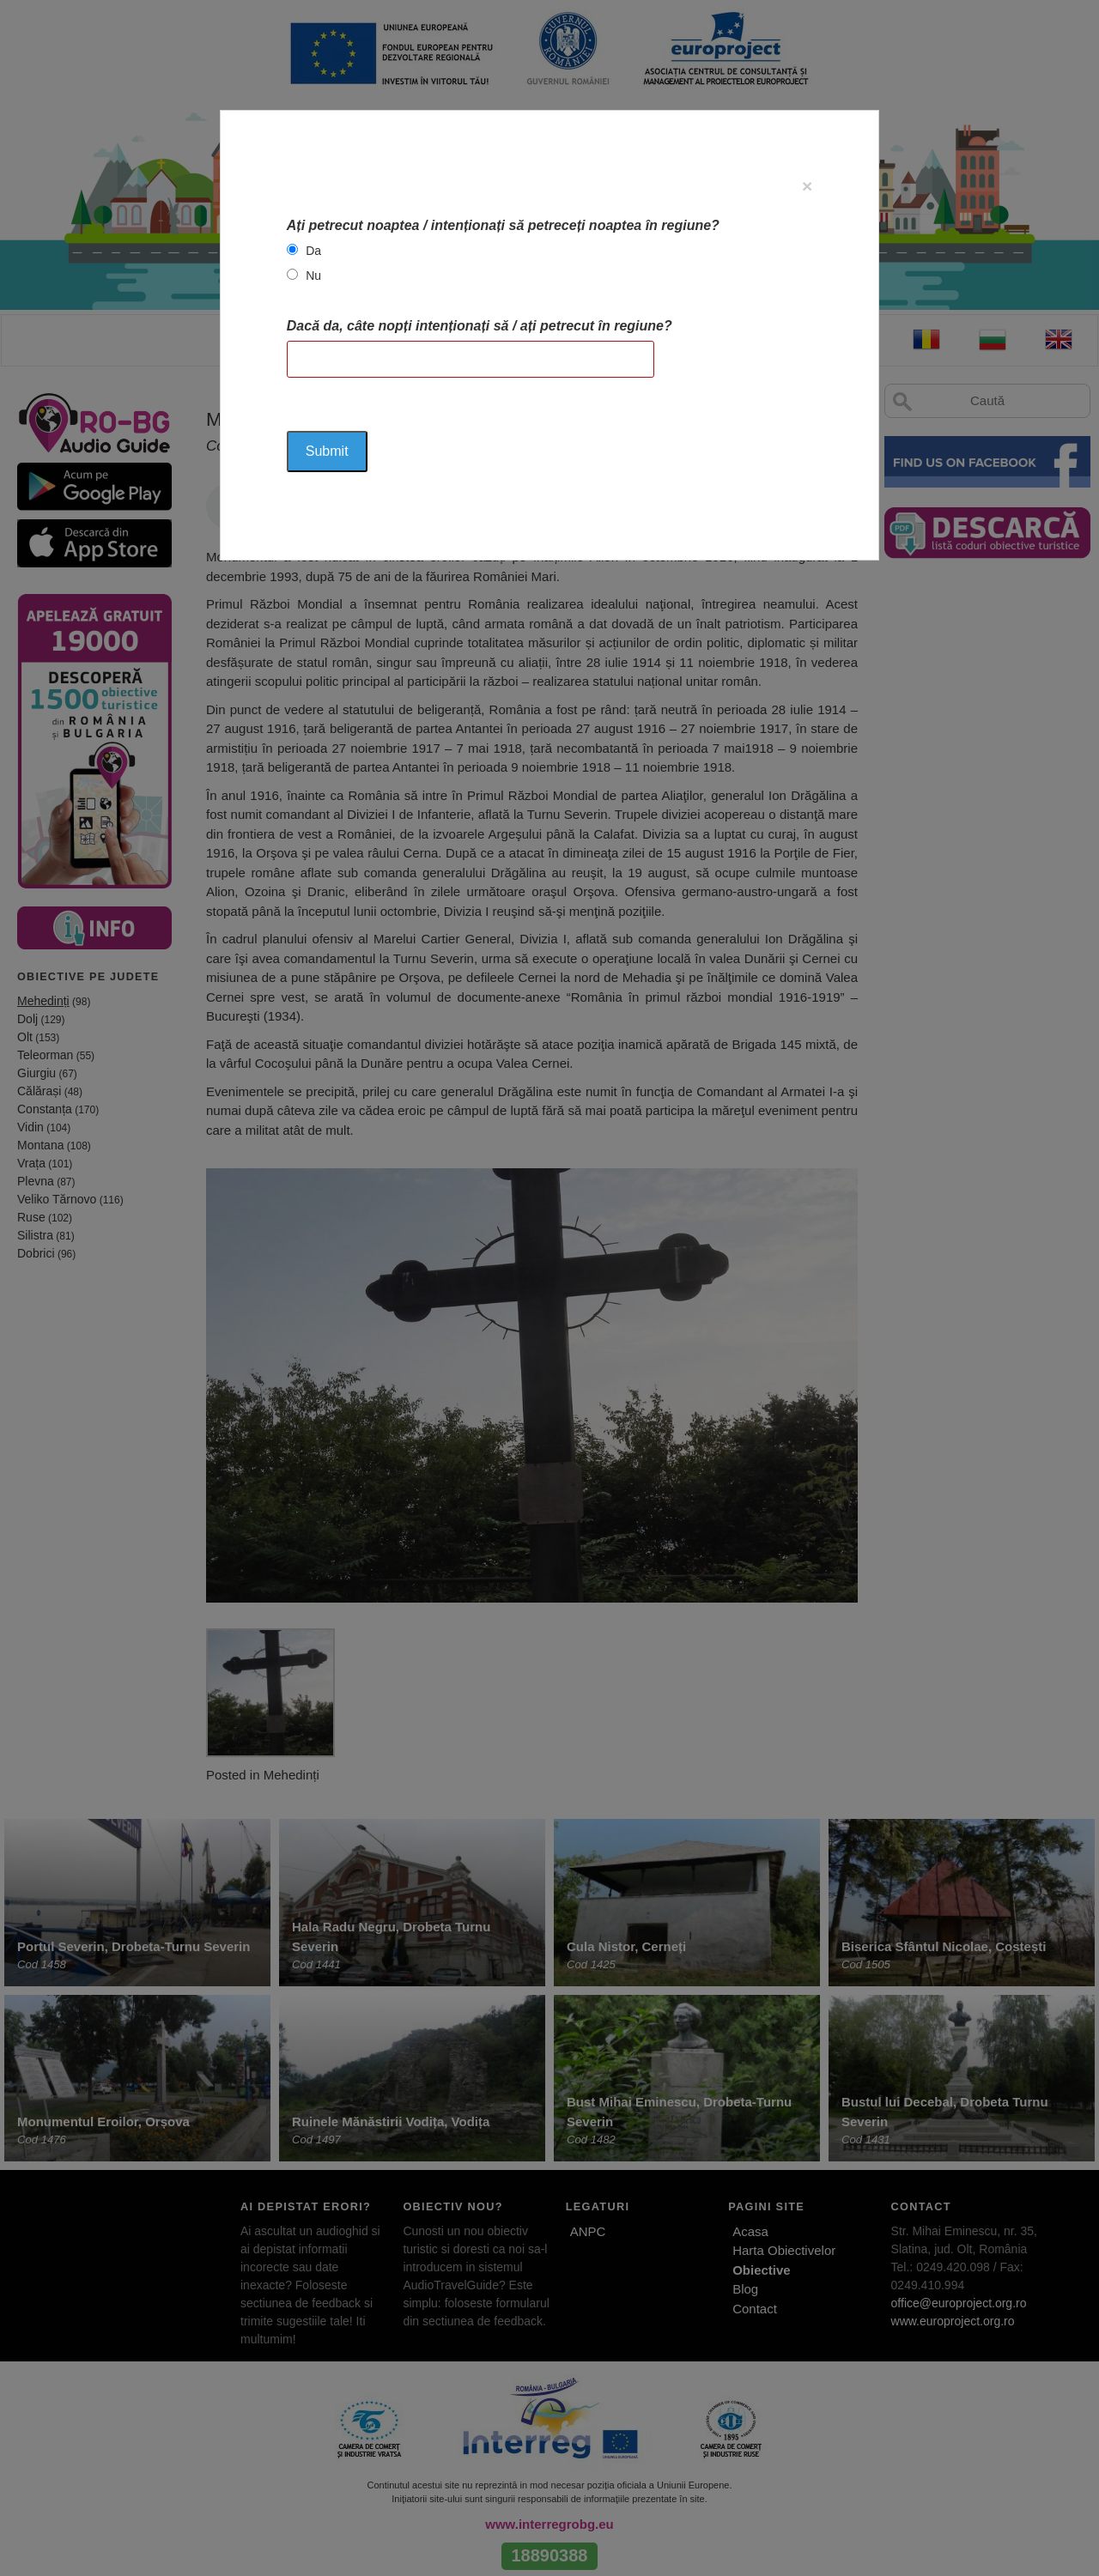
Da (313, 251)
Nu (313, 275)
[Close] (807, 186)
